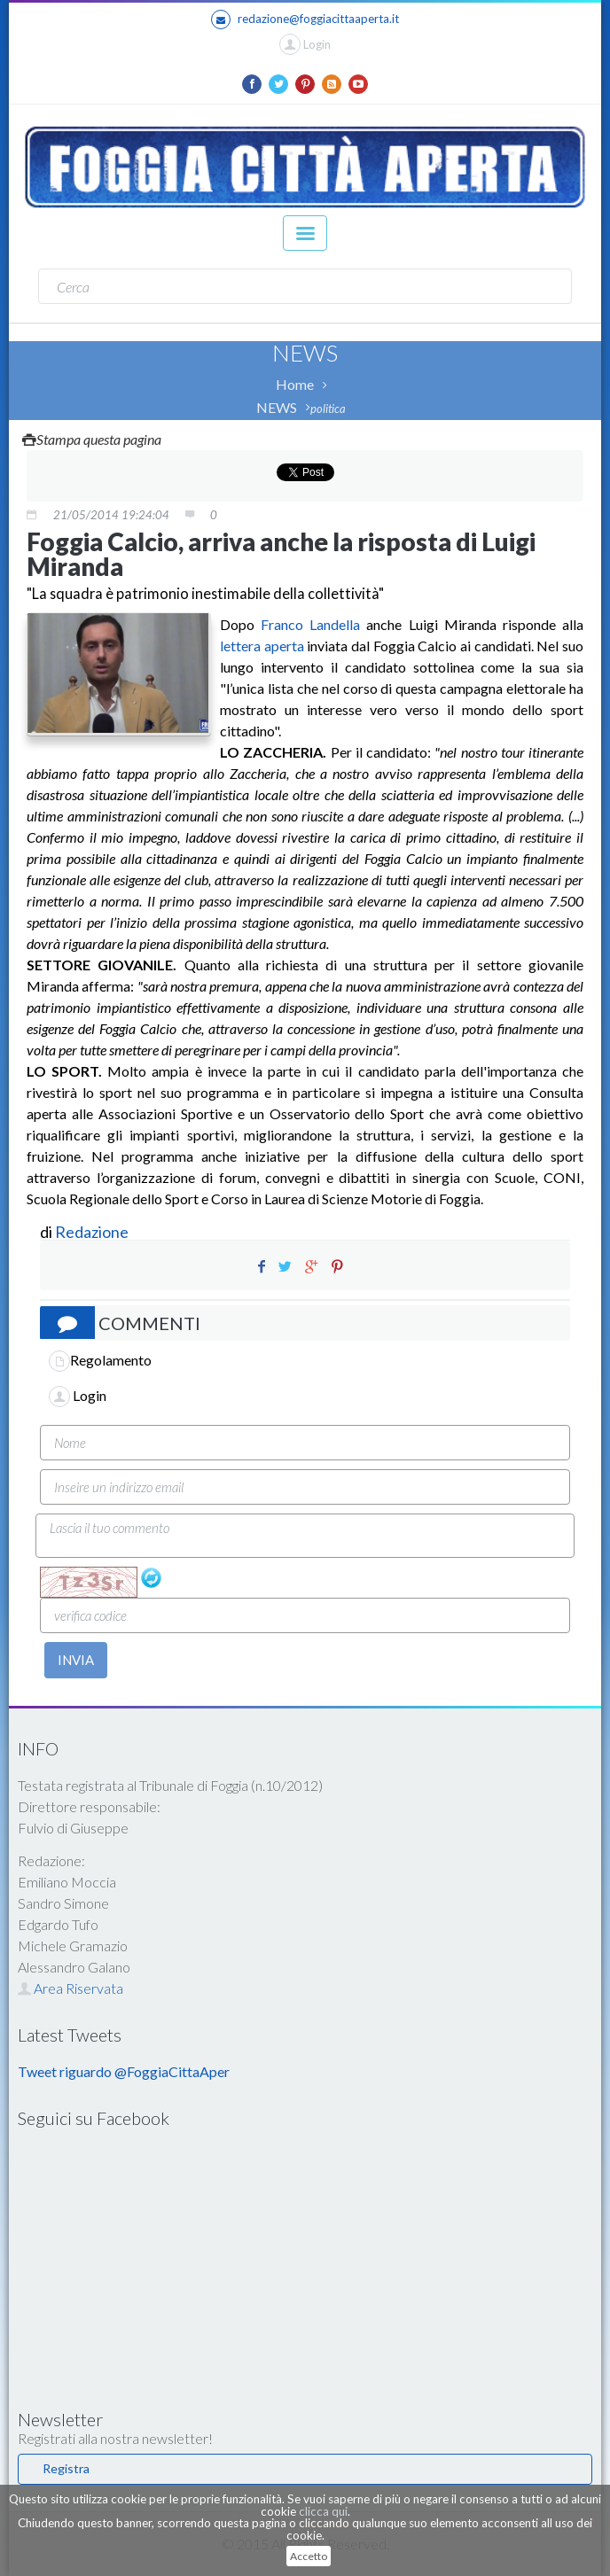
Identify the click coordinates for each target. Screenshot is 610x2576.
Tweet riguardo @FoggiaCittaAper (124, 2071)
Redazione (93, 1231)
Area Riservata (70, 1988)
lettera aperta (262, 645)
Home (295, 384)
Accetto (308, 2556)
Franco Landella (310, 624)
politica (328, 408)
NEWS (276, 407)
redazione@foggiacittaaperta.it (305, 19)
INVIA (76, 1660)
